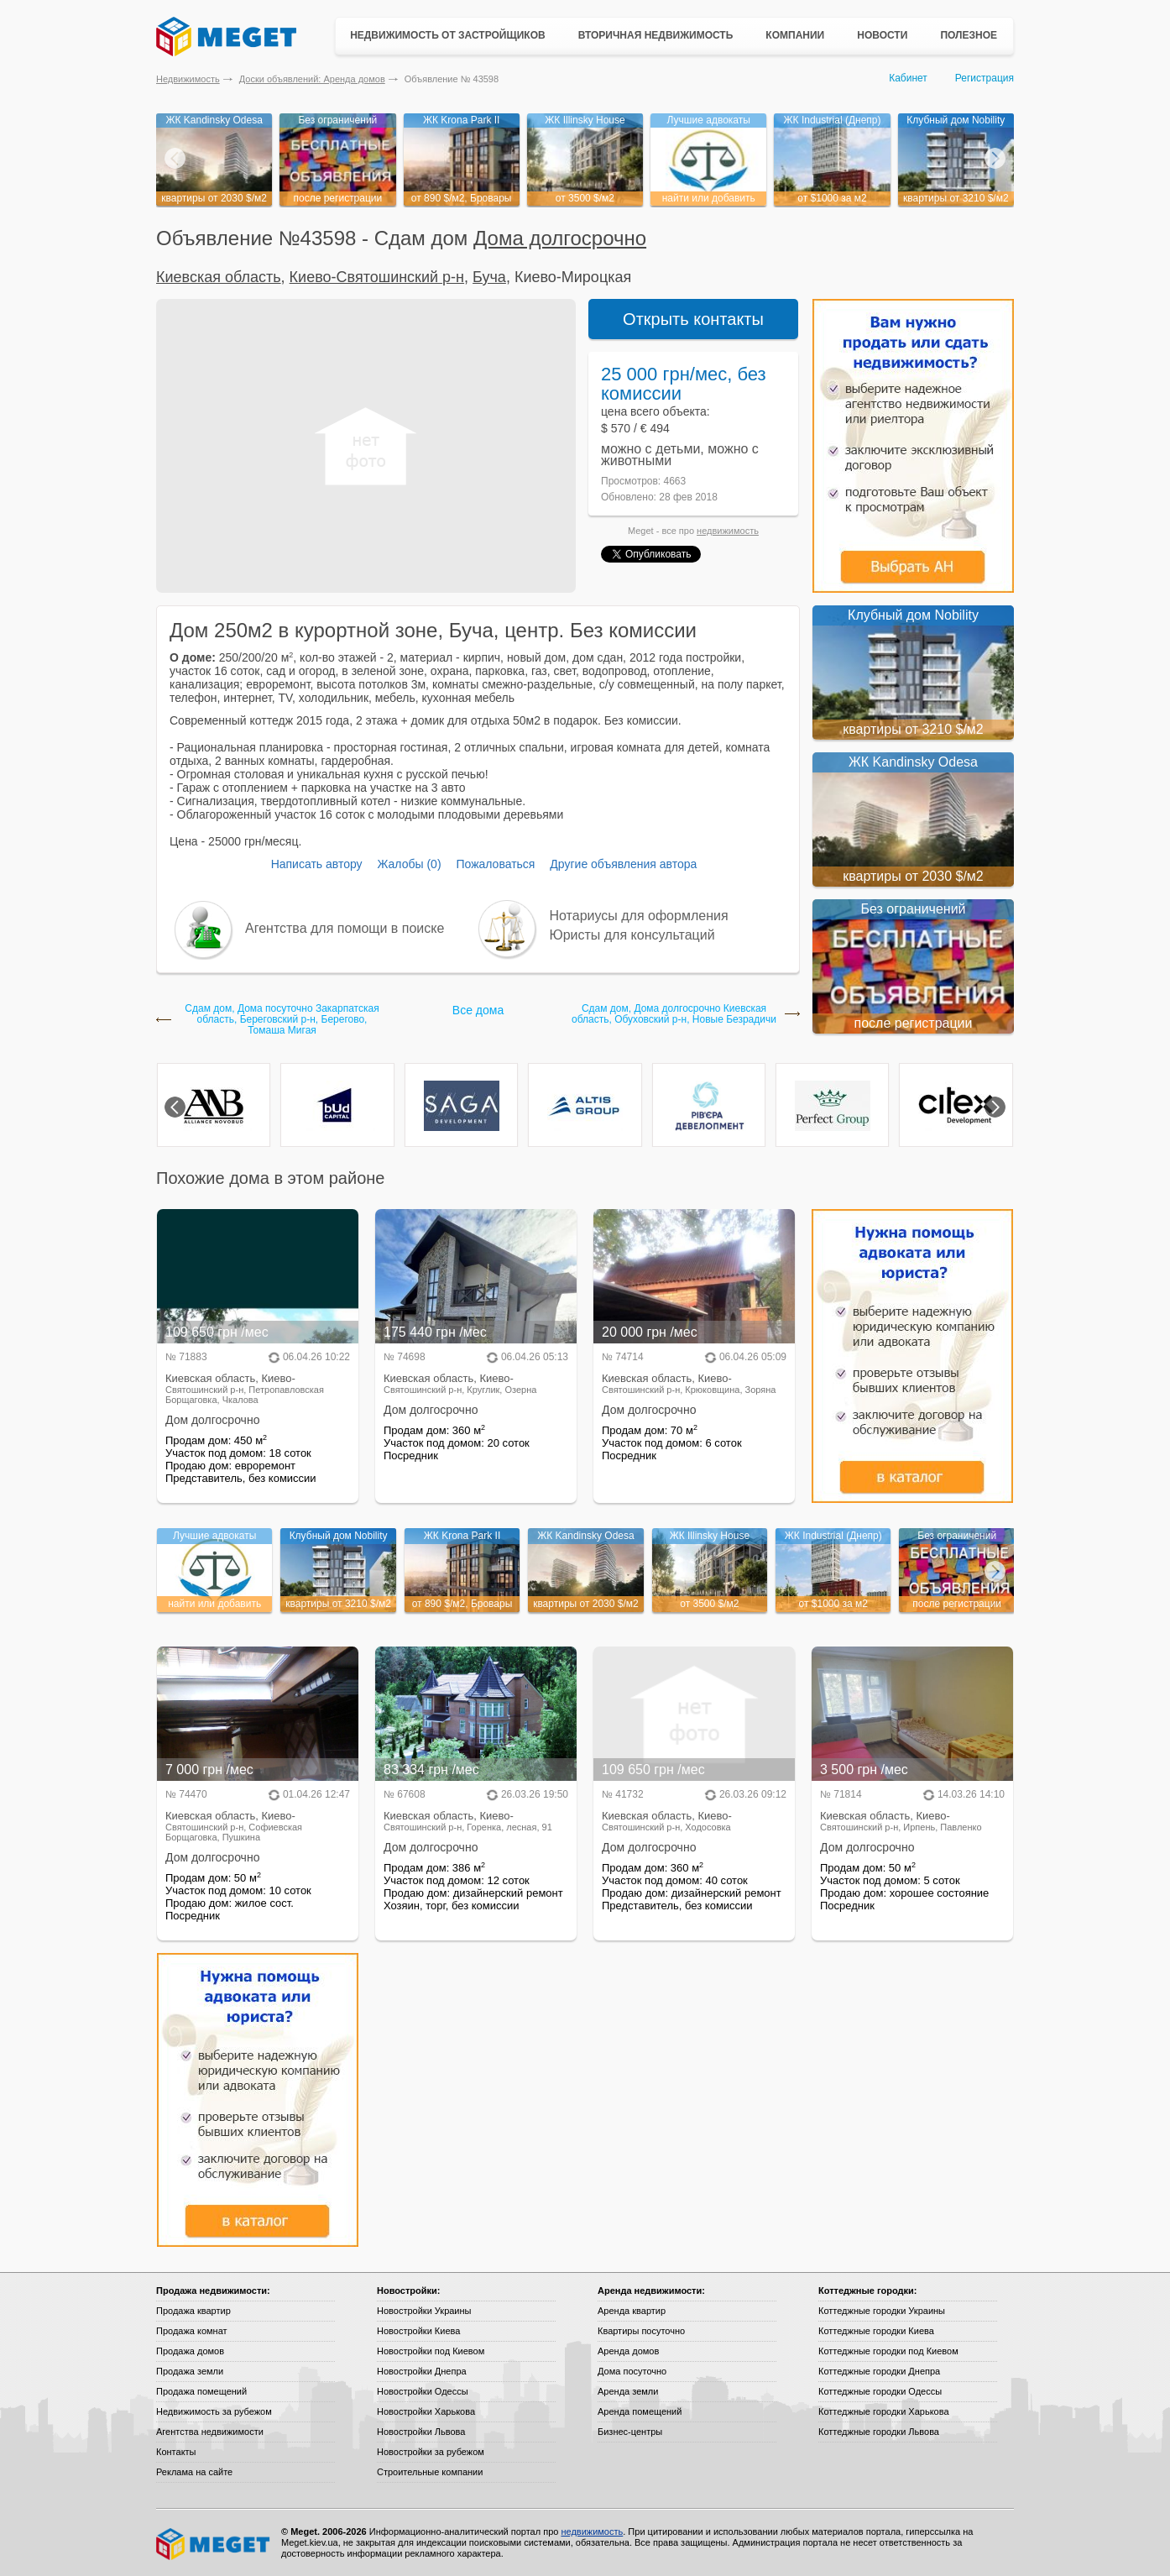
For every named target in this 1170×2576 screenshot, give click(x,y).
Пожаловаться (495, 864)
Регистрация (984, 78)
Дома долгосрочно (559, 238)
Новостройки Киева (418, 2331)
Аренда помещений (640, 2411)
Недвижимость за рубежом (214, 2411)
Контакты (176, 2452)
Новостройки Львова (421, 2432)
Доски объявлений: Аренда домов (312, 79)
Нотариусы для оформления (639, 915)
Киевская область (218, 277)
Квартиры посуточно (641, 2331)
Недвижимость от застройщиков (448, 35)
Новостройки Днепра (422, 2371)
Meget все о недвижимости (214, 2544)
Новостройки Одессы (422, 2391)
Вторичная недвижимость (656, 35)
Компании (794, 35)
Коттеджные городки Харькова (883, 2411)
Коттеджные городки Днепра (879, 2371)
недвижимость (728, 531)
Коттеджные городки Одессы (880, 2391)
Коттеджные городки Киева (876, 2331)
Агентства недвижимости (210, 2432)
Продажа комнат (191, 2331)
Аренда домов (628, 2351)
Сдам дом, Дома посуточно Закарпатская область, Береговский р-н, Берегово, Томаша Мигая (282, 1019)
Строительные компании (430, 2472)
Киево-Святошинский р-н (377, 277)
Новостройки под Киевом (430, 2351)
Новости (882, 35)
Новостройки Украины (424, 2311)
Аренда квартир (632, 2311)
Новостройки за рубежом (430, 2452)
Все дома (478, 1010)
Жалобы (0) (409, 864)
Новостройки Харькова (426, 2411)
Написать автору (317, 864)
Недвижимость (188, 79)
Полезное (968, 35)
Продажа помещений (201, 2391)
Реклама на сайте (194, 2472)
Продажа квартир (193, 2311)
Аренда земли (628, 2391)
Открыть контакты (693, 319)
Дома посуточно (632, 2371)
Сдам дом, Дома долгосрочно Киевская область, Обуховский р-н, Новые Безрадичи (674, 1014)
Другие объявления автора (623, 864)
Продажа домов (190, 2351)
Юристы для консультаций (632, 935)
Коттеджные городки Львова (878, 2432)
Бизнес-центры (630, 2432)
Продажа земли (189, 2371)
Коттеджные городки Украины (881, 2311)
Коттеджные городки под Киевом (888, 2351)
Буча (489, 277)
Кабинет (908, 78)
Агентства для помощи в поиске (344, 928)
